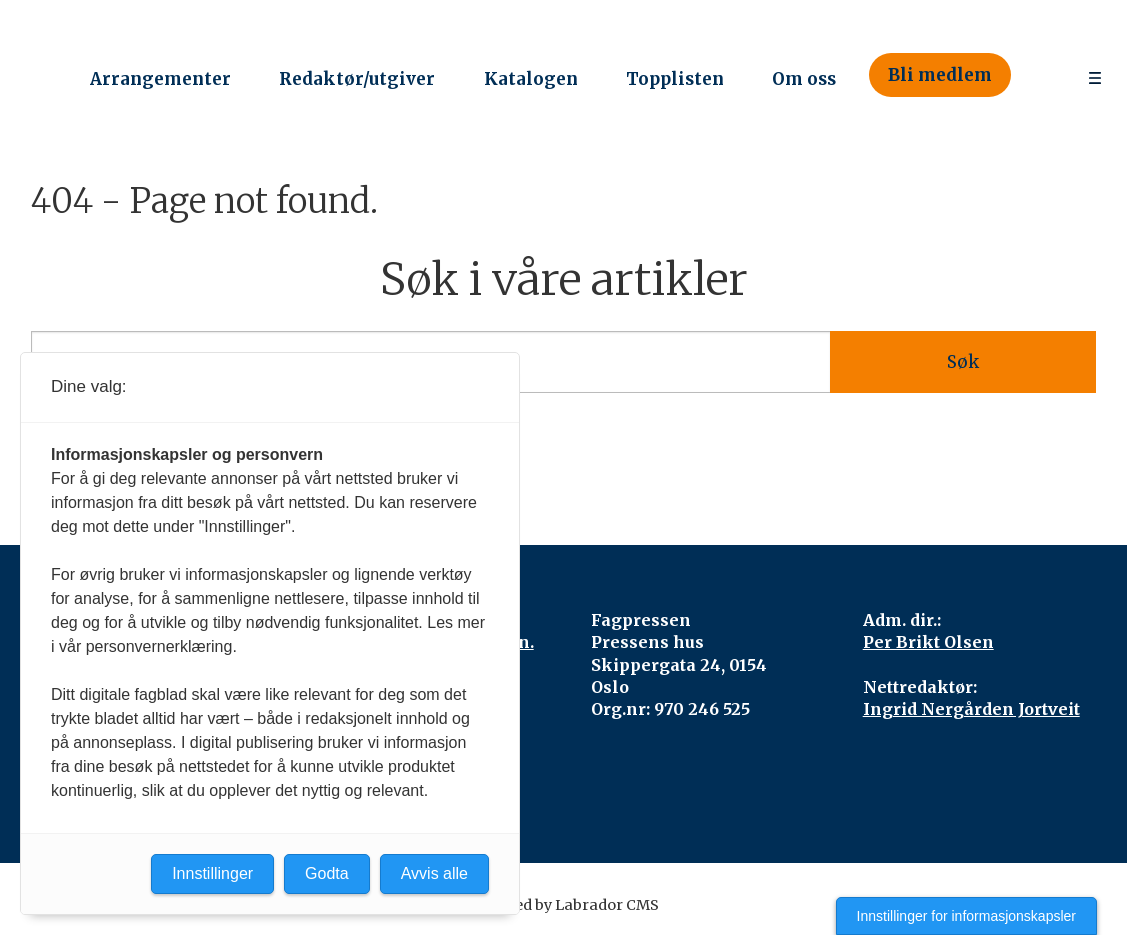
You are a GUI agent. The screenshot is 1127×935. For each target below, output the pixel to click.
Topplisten (675, 79)
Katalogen (531, 79)
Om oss (804, 79)
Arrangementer (160, 79)
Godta (327, 873)
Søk (963, 362)
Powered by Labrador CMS (564, 905)
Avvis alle (434, 873)
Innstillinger (212, 873)
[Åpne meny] (1095, 75)
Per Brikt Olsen (928, 642)
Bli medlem (940, 75)
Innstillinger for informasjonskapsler (966, 916)
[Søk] (1039, 75)
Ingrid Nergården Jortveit (971, 709)
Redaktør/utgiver (357, 79)
